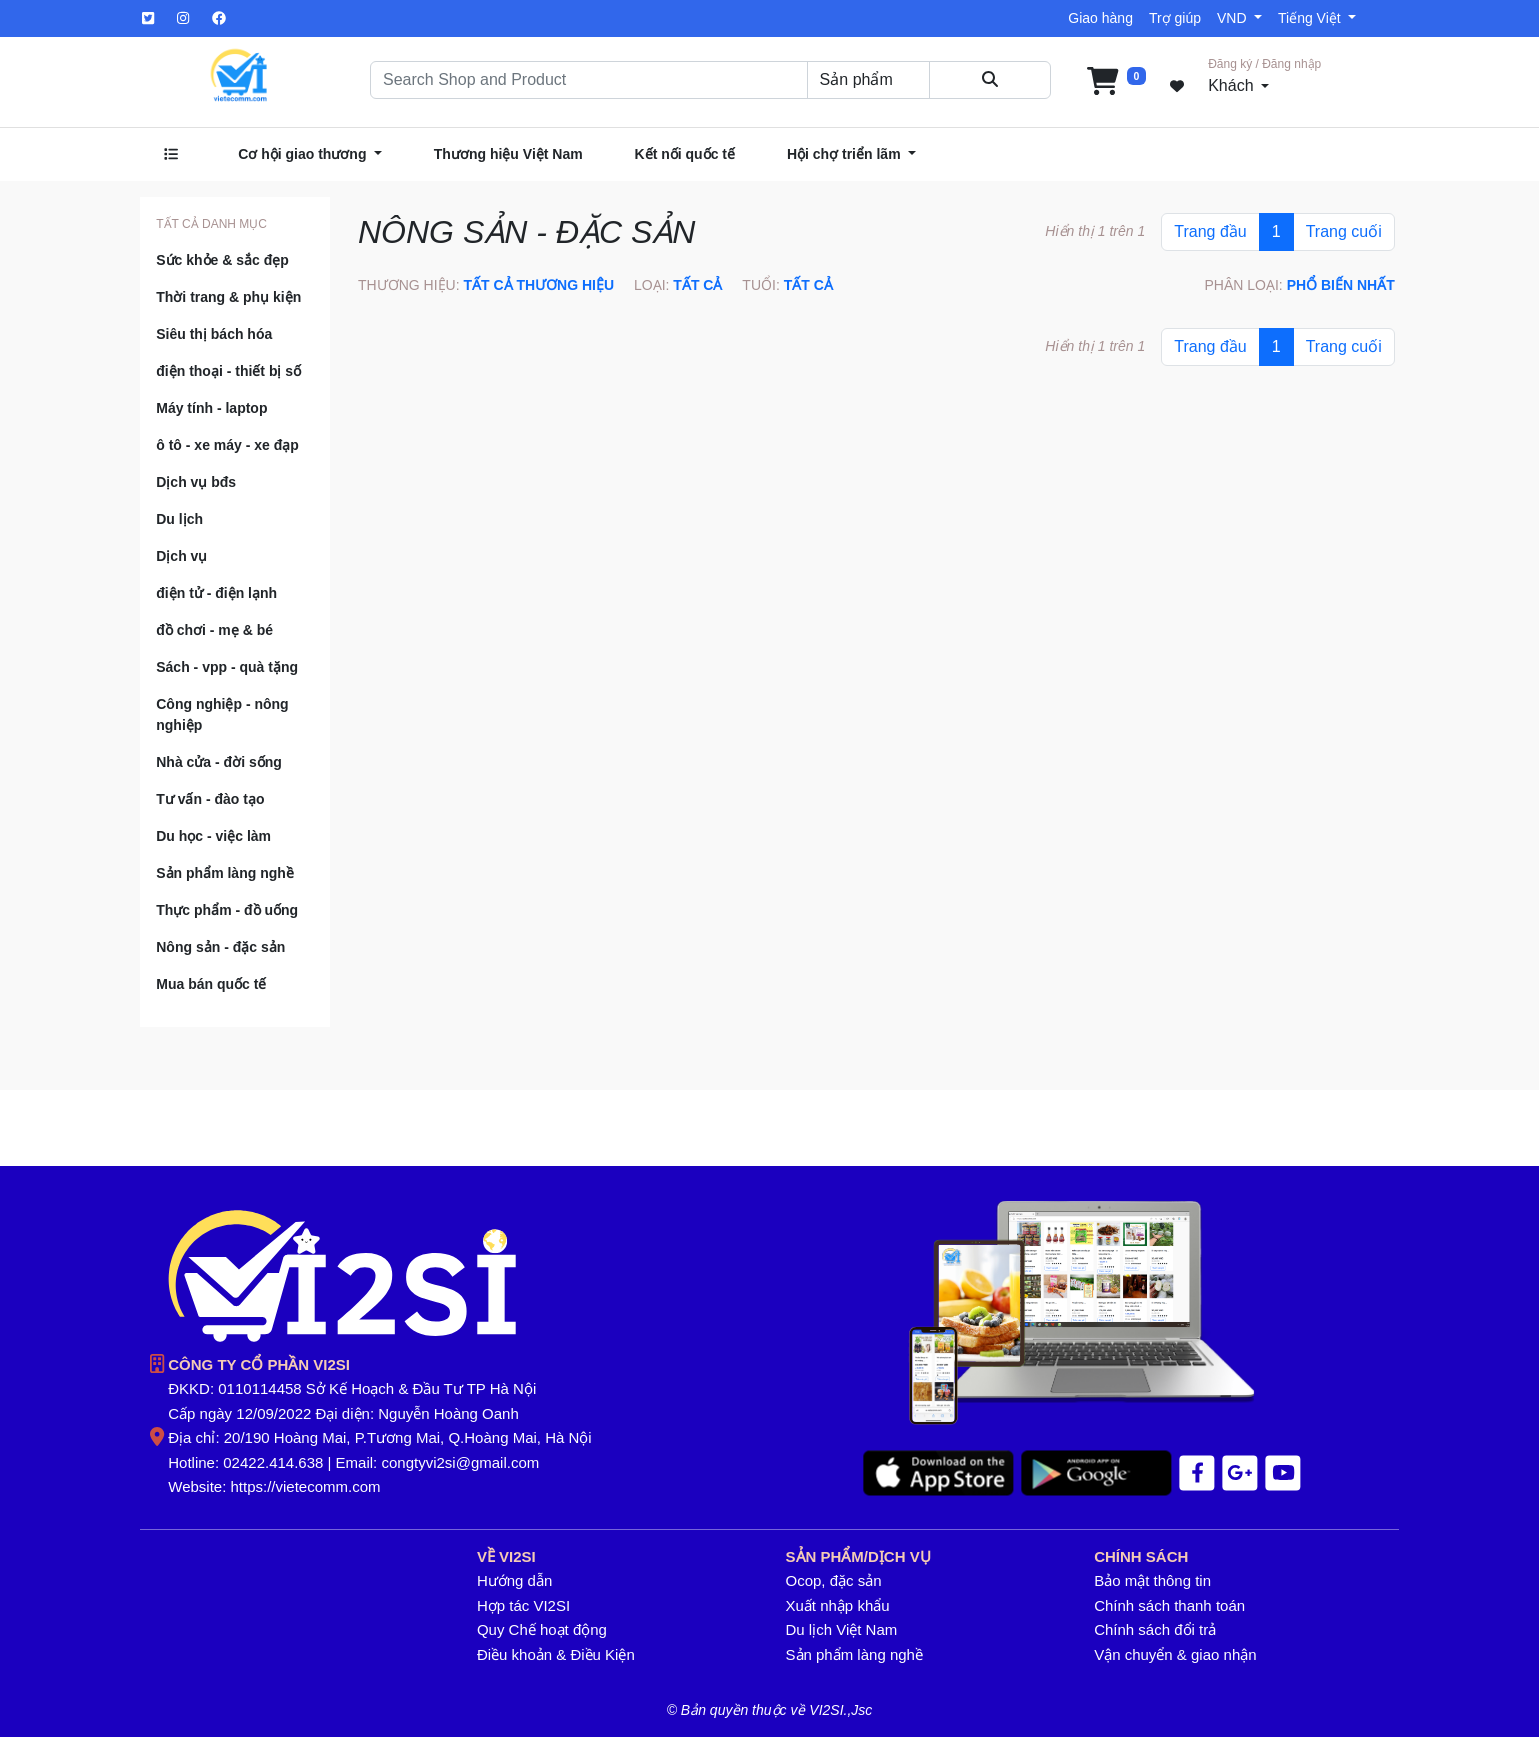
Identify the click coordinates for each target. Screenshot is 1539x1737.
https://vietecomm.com (306, 1486)
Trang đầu (1210, 231)
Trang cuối (1344, 231)
